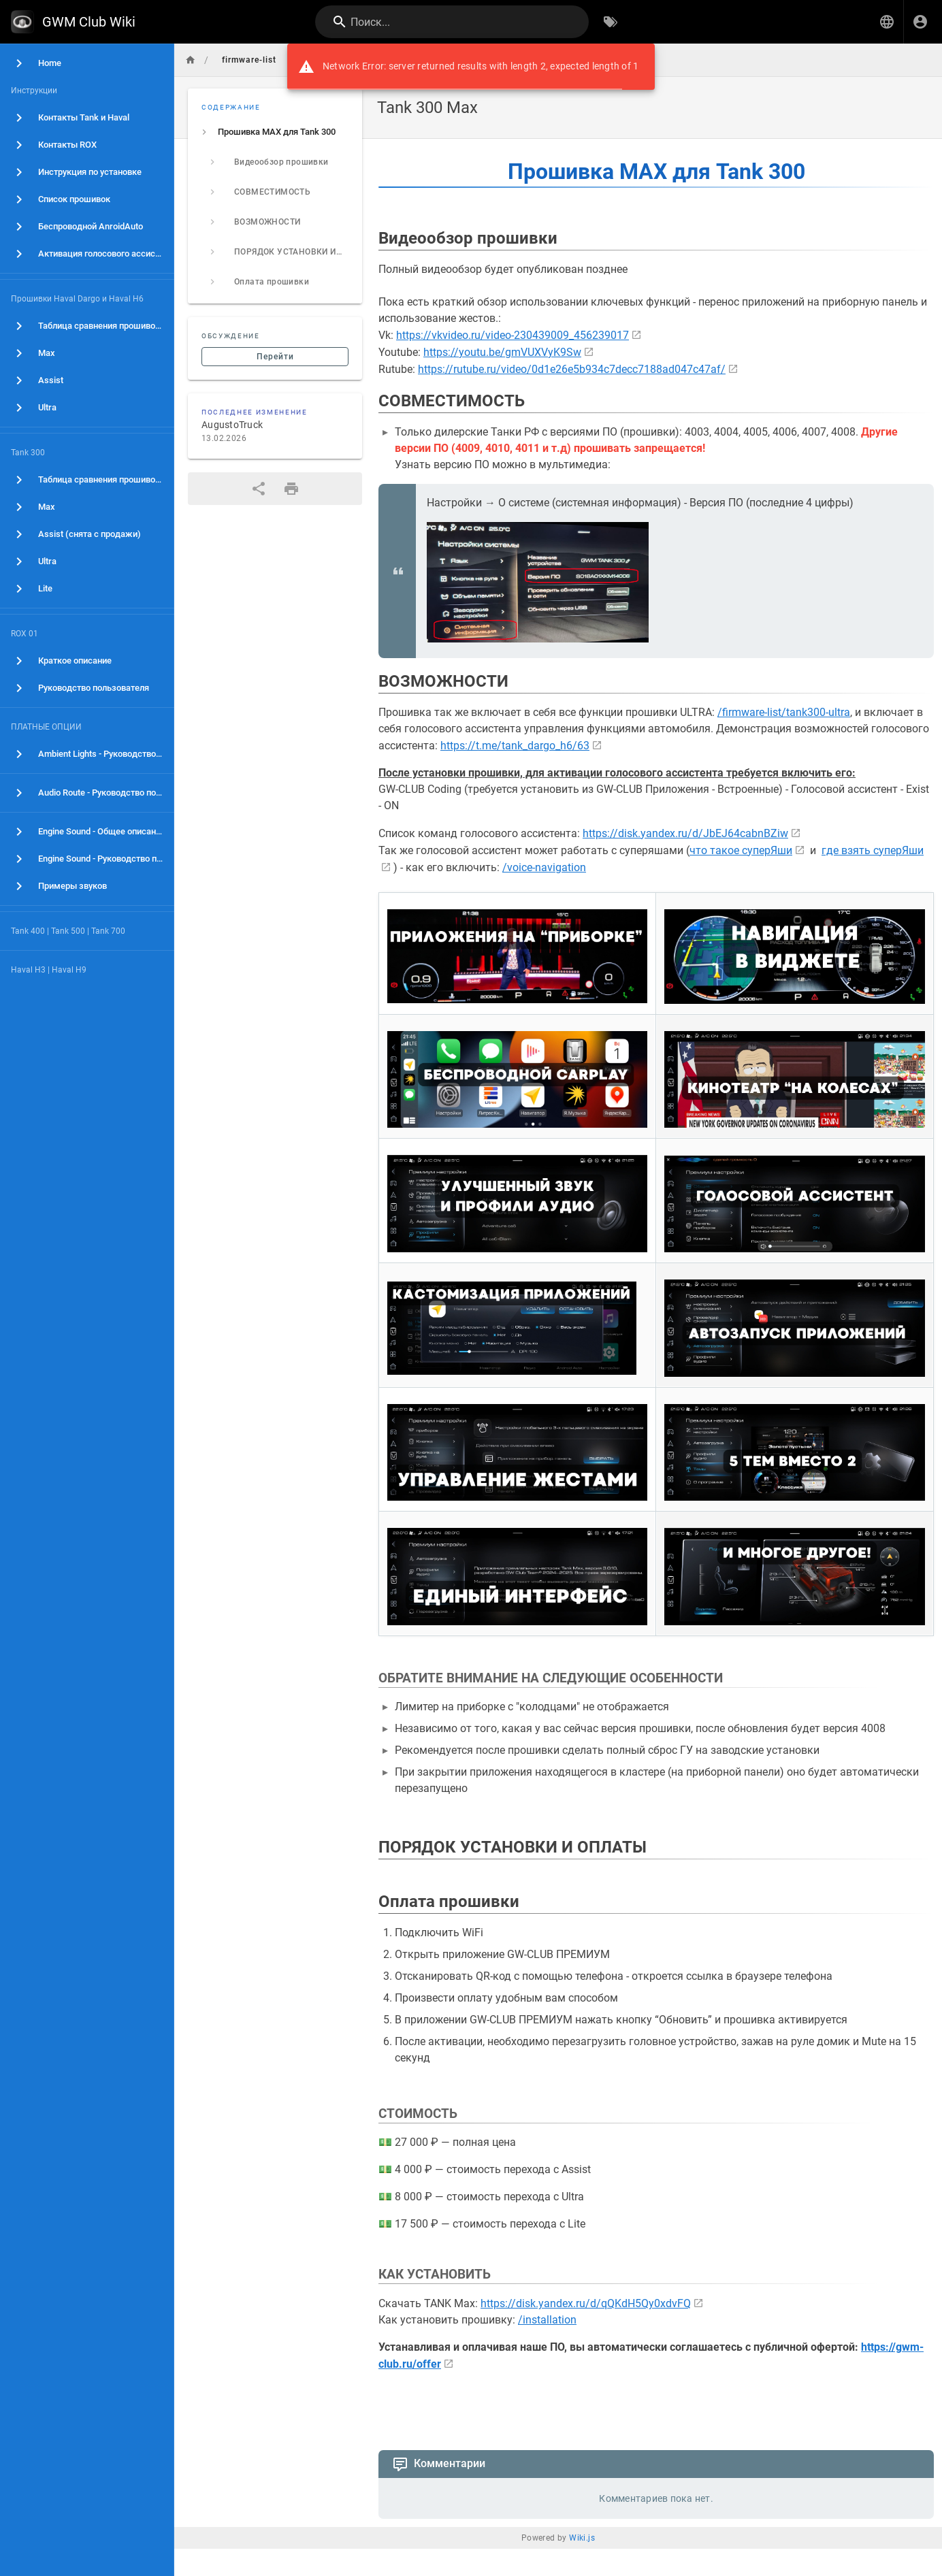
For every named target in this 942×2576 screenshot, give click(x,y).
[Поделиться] (258, 488)
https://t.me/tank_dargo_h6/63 (514, 745)
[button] (887, 22)
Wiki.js (582, 2538)
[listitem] (275, 132)
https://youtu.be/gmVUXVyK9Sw (502, 352)
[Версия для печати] (291, 488)
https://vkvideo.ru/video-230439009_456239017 (512, 335)
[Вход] (920, 21)
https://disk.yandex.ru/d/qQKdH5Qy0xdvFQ (586, 2303)
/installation (547, 2319)
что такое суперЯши (740, 850)
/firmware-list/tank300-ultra (783, 712)
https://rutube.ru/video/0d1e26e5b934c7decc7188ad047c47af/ (572, 369)
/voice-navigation (544, 867)
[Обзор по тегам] (610, 21)
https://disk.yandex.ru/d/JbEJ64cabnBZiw (685, 833)
